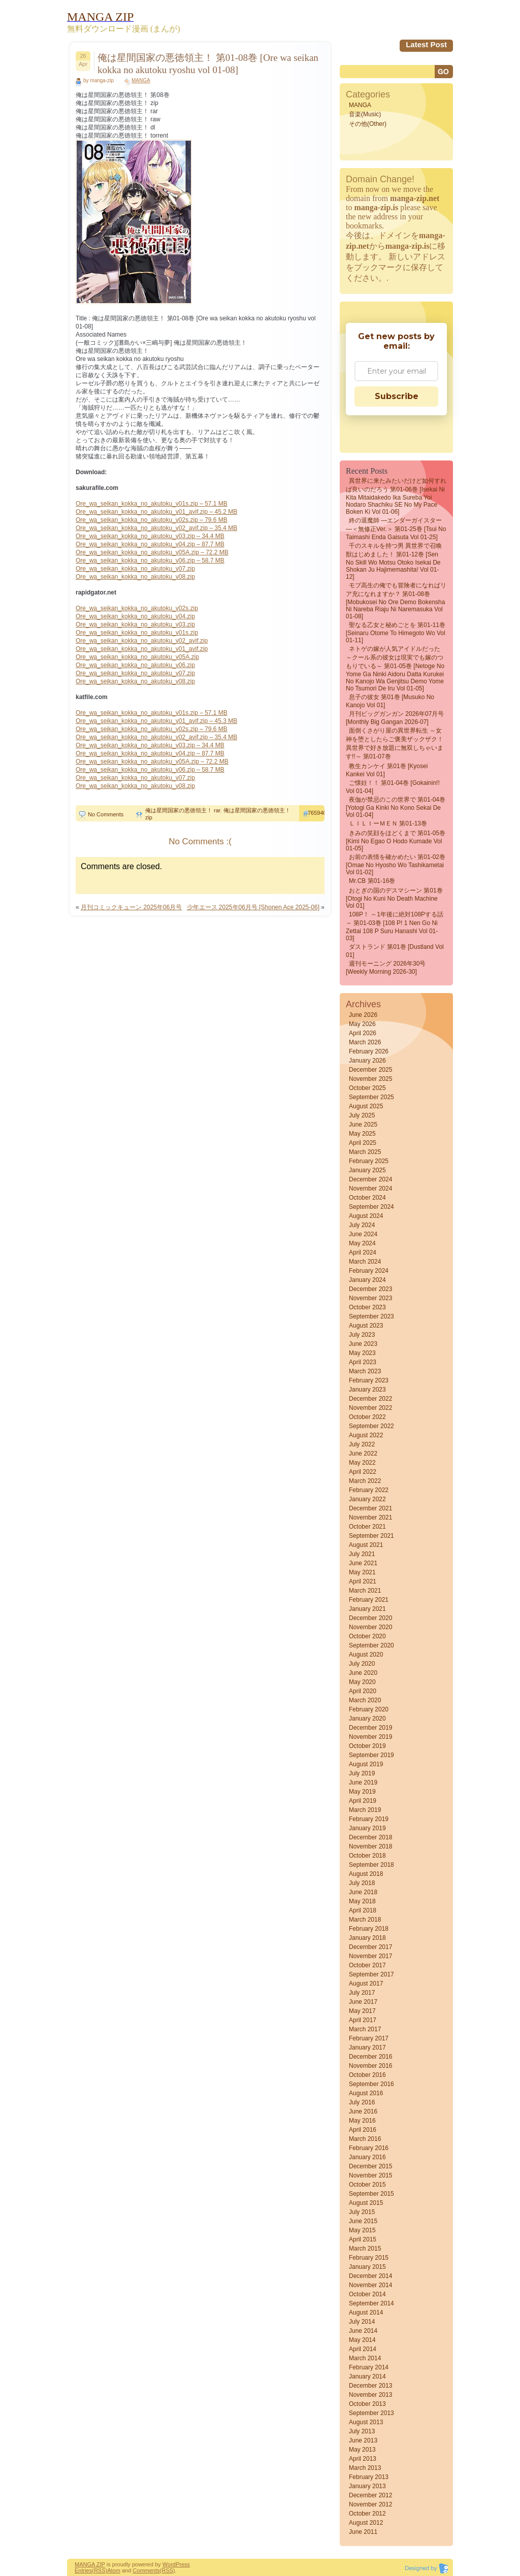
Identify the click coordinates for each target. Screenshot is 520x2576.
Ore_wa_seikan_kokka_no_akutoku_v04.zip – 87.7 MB (150, 544)
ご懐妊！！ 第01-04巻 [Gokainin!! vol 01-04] (393, 787)
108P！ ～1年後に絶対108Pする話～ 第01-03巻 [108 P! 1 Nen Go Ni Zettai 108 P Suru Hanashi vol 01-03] (394, 926)
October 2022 (367, 1417)
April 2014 (362, 2349)
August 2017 (366, 1983)
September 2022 (371, 1426)
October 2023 (367, 1307)
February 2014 (368, 2367)
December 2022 (370, 1398)
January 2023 (367, 1389)
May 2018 (362, 1901)
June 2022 (363, 1453)
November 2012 (370, 2504)
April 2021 (362, 1581)
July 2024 (362, 1225)
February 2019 (368, 1819)
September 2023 (371, 1316)
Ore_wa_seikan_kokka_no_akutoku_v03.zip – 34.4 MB (150, 536)
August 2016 (366, 2093)
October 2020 (367, 1636)
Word (169, 2564)
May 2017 (362, 2010)
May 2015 (362, 2230)
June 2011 (363, 2531)
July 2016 (362, 2102)
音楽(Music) (365, 114)
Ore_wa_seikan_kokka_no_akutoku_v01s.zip (137, 632)
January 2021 (367, 1608)
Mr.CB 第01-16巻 (372, 880)
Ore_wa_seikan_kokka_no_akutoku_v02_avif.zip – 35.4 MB (156, 528)
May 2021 (362, 1572)
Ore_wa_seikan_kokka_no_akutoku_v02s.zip (137, 608)
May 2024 (362, 1243)
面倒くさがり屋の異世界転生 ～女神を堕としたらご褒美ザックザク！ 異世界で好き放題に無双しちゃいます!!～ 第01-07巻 (394, 743)
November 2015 (370, 2175)
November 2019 (370, 1736)
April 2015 (362, 2239)
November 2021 (370, 1517)
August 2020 (366, 1654)
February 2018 (368, 1928)
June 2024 (363, 1234)
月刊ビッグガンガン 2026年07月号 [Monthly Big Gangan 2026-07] (395, 717)
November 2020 (370, 1627)
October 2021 (367, 1526)
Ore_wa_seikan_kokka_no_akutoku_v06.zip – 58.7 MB (150, 560)
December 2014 (370, 2276)
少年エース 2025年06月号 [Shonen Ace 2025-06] (253, 907)
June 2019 (363, 1782)
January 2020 (367, 1718)
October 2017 (367, 1965)
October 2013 (367, 2403)
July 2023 (362, 1334)
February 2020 (368, 1709)
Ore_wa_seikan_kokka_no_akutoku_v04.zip (135, 616)
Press (183, 2564)
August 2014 (366, 2312)
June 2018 (363, 1892)
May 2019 (362, 1791)
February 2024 (368, 1270)
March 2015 (365, 2248)
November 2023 (370, 1298)
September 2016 (371, 2084)
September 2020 (371, 1645)
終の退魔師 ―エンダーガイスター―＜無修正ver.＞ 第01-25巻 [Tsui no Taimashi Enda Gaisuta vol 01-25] (396, 529)
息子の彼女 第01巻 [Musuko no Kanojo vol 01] (390, 701)
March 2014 (365, 2358)
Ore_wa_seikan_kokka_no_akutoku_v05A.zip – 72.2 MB (152, 552)
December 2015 (370, 2166)
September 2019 (371, 1755)
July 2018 (362, 1883)
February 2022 (368, 1490)
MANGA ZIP (90, 2564)
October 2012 (367, 2513)
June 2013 (363, 2440)
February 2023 (368, 1380)
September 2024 (371, 1206)
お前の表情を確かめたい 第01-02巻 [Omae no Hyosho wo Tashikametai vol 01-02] (395, 864)
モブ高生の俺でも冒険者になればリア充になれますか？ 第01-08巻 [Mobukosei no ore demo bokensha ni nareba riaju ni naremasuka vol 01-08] (396, 601)
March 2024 (365, 1261)
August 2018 (366, 1873)
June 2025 (363, 1124)
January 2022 (367, 1499)
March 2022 (365, 1480)
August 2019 (366, 1764)
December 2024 (370, 1179)
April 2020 (362, 1691)
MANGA (141, 80)
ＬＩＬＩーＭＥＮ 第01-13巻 (388, 823)
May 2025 (362, 1133)
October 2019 (367, 1745)
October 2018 (367, 1855)
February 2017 (368, 2038)
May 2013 (362, 2449)
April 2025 (362, 1142)
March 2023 (365, 1371)
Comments (146, 2570)
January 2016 (367, 2157)
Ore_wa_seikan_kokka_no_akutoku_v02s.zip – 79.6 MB (152, 519)
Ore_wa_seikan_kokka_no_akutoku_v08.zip (135, 576)
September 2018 (371, 1864)
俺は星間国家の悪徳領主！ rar (182, 810)
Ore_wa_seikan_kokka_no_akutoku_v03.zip (135, 624)
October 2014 (367, 2294)
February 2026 (368, 1051)
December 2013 (370, 2385)
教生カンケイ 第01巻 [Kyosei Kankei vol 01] (387, 770)
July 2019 (362, 1773)
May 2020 (362, 1682)
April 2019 (362, 1800)
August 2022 (366, 1435)
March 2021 (365, 1590)
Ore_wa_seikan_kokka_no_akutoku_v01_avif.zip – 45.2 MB (156, 511)
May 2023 (362, 1353)
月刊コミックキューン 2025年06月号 (131, 907)
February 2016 (368, 2148)
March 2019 (365, 1809)
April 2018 (362, 1910)
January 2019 (367, 1828)
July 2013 (362, 2431)
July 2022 (362, 1444)
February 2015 (368, 2257)
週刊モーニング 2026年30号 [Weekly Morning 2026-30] (386, 967)
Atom (113, 2570)
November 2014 (370, 2285)
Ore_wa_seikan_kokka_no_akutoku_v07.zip (135, 568)
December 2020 (370, 1618)
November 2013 (370, 2394)
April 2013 (362, 2458)
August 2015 (366, 2202)
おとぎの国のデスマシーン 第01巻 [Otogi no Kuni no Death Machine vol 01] (394, 898)
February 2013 (368, 2477)
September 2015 (371, 2193)
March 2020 (365, 1700)
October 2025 (367, 1088)
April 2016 (362, 2129)
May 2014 (362, 2339)
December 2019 (370, 1727)
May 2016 (362, 2120)
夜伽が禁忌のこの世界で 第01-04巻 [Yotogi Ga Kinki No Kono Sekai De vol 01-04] (395, 807)
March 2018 (365, 1919)
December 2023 (370, 1289)
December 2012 (370, 2495)
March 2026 (365, 1042)
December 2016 (370, 2056)
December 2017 (370, 1947)
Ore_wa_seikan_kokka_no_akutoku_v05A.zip (137, 656)
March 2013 (365, 2467)
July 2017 (362, 1992)
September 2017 (371, 1974)
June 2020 (363, 1672)
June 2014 (363, 2330)
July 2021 (362, 1554)
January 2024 (367, 1279)
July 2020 (362, 1663)
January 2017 (367, 2047)
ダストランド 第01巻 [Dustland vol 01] (395, 951)
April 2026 (362, 1033)
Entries (83, 2570)
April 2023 (362, 1362)
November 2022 (370, 1407)
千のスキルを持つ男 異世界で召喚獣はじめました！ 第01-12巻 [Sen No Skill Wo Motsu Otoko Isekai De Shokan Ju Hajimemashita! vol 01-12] (394, 561)
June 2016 (363, 2111)
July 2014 (362, 2321)
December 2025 (370, 1069)
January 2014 (367, 2376)
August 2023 (366, 1325)
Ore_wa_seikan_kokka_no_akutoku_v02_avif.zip (142, 640)
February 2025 (368, 1161)
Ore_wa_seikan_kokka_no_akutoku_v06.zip (135, 665)
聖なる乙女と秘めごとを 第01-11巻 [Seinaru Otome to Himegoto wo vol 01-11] (395, 632)
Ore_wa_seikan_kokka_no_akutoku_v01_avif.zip (142, 648)
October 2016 (367, 2074)
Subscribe (396, 396)
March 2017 (365, 2029)
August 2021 (366, 1544)
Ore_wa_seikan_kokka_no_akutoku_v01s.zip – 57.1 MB (152, 503)
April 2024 (362, 1252)
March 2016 (365, 2138)
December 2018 (370, 1837)
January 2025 (367, 1170)
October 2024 (367, 1197)
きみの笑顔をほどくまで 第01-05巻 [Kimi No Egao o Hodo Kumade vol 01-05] (395, 841)
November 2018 (370, 1846)
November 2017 (370, 1956)
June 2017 (363, 2001)
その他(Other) (367, 123)
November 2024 (370, 1188)
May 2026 (362, 1024)
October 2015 (367, 2184)
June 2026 (363, 1014)
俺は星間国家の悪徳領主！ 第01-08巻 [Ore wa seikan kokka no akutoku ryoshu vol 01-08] (208, 63)
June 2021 (363, 1563)
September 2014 (371, 2303)
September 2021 (371, 1535)
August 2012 (366, 2522)
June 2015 (363, 2221)
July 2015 (362, 2212)
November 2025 (370, 1078)
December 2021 (370, 1508)
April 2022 (362, 1471)
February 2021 (368, 1599)
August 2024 (366, 1215)
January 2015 (367, 2266)
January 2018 (367, 1937)
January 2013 (367, 2486)
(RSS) (99, 2570)
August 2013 (366, 2422)
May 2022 (362, 1462)
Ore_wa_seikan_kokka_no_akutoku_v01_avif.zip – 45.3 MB (156, 720)
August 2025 (366, 1106)
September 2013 (371, 2413)
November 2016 (370, 2065)
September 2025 (371, 1097)
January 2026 (367, 1060)
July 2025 (362, 1115)
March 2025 (365, 1151)
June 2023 (363, 1343)
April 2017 (362, 2020)
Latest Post (426, 44)
